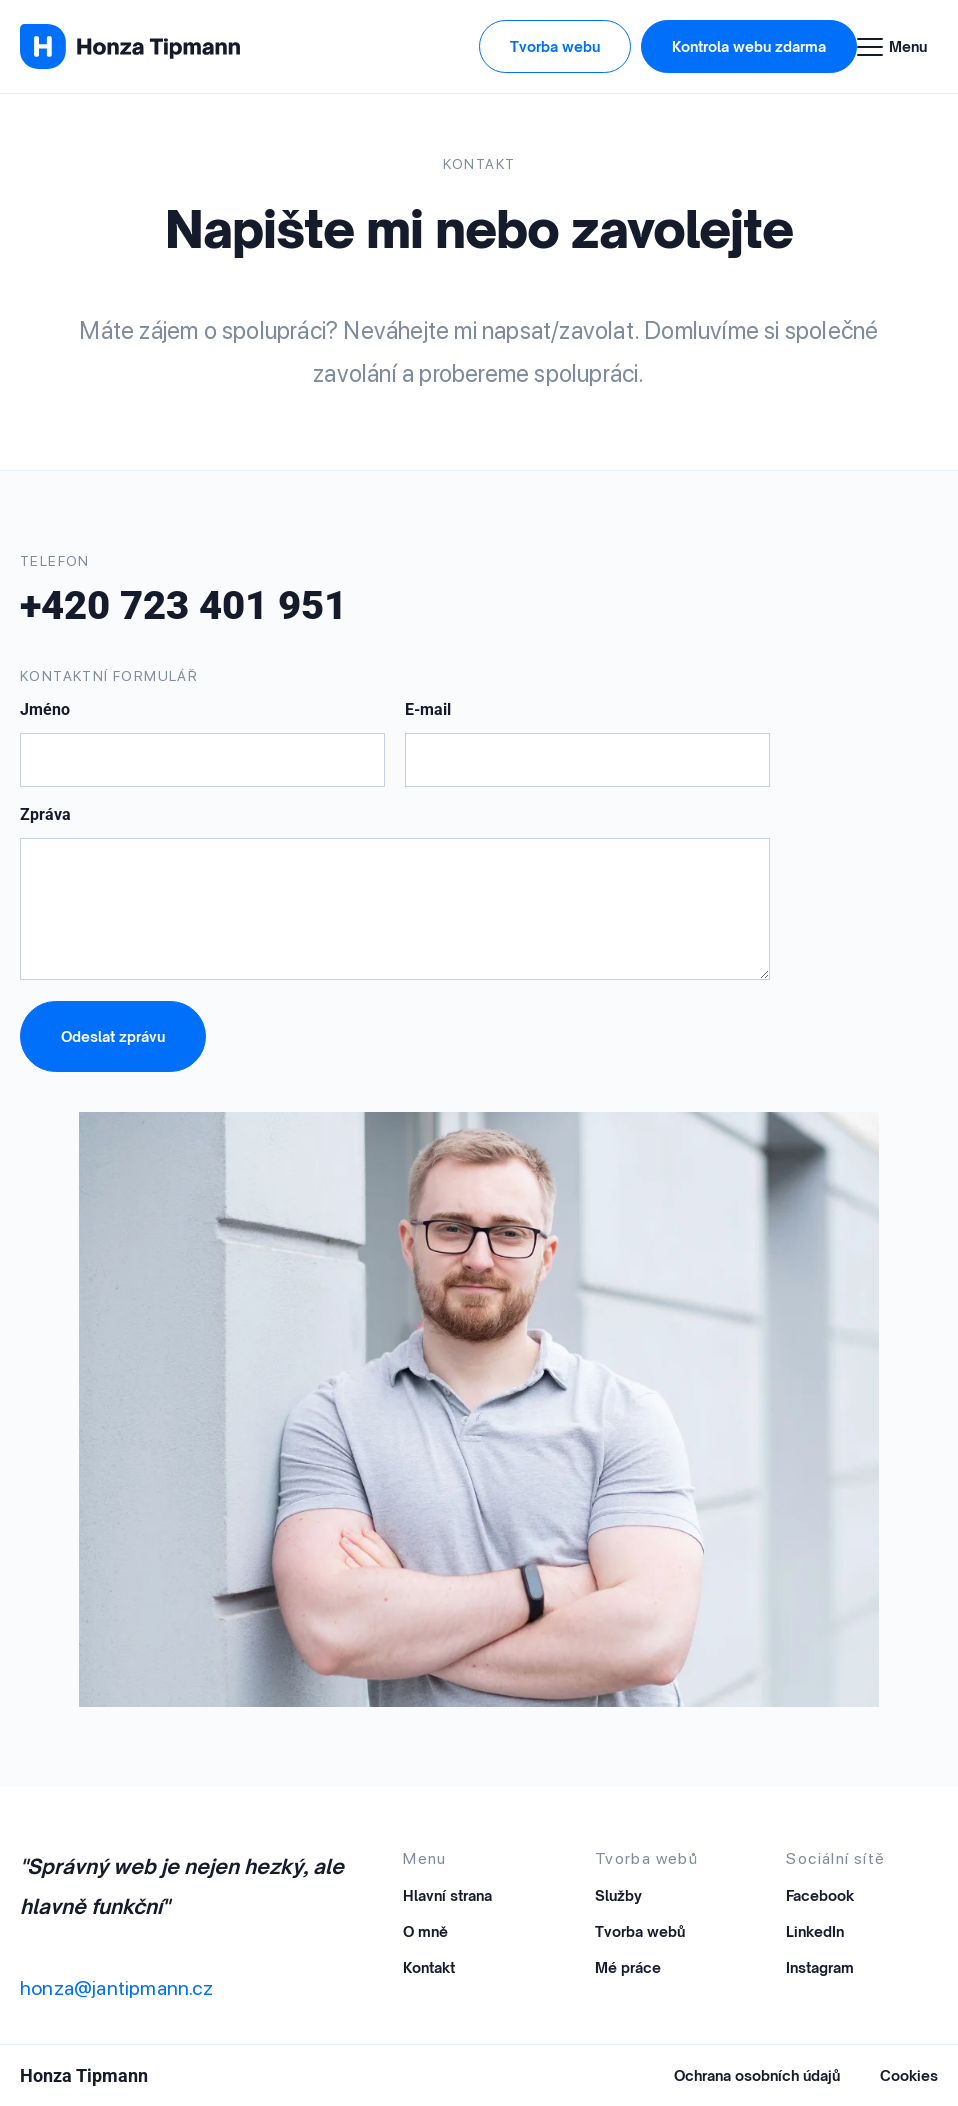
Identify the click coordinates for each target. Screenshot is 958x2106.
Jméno (45, 710)
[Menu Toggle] (897, 47)
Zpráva (45, 815)
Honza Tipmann (84, 2075)
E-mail (428, 710)
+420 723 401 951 (183, 605)
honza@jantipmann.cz (116, 1988)
